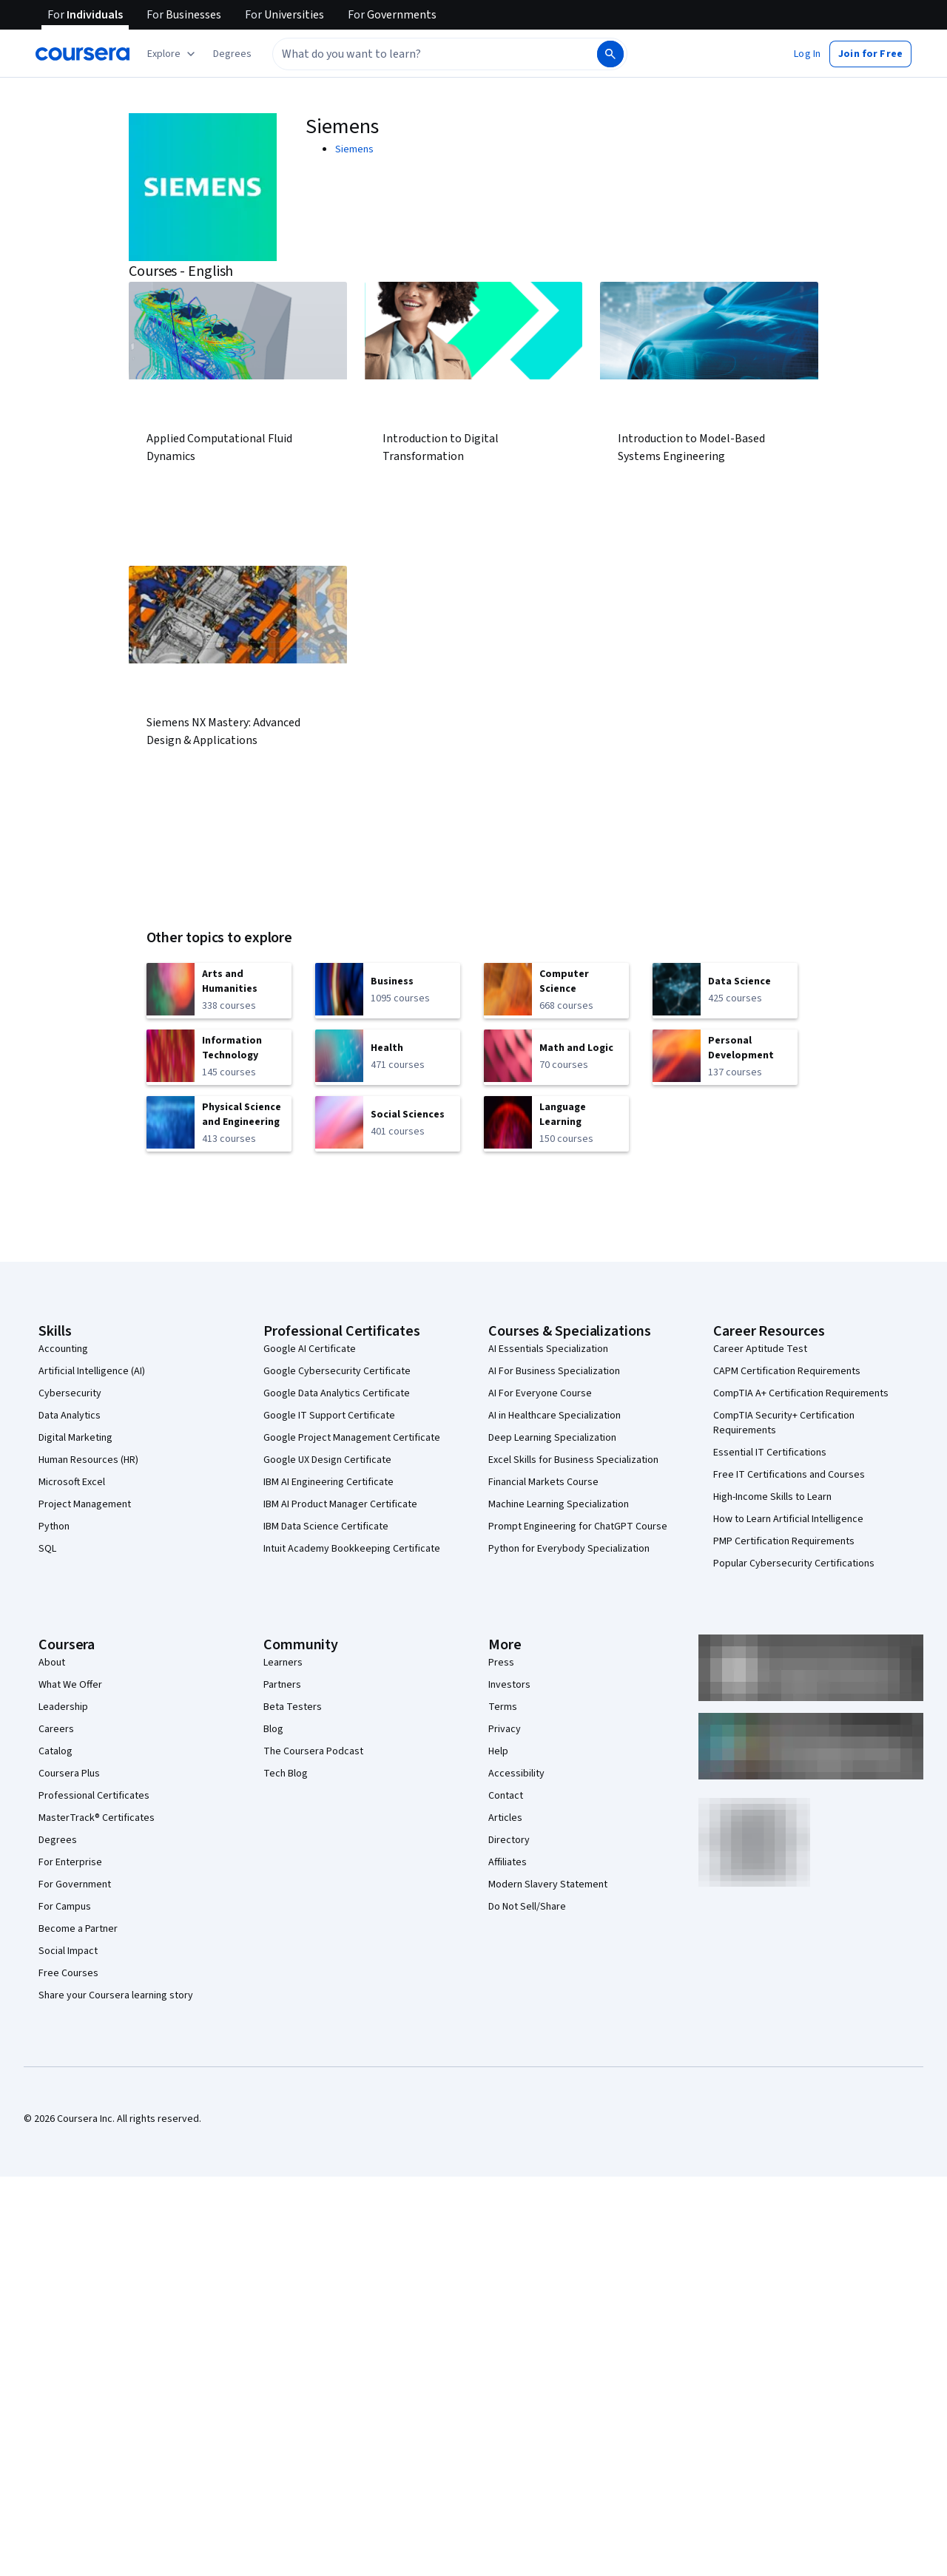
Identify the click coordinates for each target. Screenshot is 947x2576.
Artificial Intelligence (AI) (91, 1371)
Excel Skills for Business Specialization (573, 1460)
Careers (56, 1729)
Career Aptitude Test (760, 1349)
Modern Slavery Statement (547, 1884)
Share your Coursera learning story (115, 1995)
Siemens (354, 149)
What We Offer (70, 1684)
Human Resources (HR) (88, 1460)
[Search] (610, 54)
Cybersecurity (69, 1393)
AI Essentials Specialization (548, 1349)
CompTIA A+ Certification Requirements (801, 1393)
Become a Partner (78, 1928)
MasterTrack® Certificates (96, 1818)
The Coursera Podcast (313, 1751)
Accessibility (516, 1773)
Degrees (57, 1840)
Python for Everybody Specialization (569, 1548)
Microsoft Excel (71, 1482)
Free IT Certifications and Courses (789, 1474)
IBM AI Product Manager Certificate (340, 1504)
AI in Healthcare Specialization (554, 1415)
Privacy (504, 1729)
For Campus (64, 1906)
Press (501, 1662)
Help (498, 1751)
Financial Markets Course (543, 1482)
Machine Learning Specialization (558, 1504)
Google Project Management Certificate (351, 1437)
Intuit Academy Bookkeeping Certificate (351, 1548)
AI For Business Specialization (554, 1371)
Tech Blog (285, 1773)
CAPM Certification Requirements (786, 1371)
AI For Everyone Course (540, 1393)
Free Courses (68, 1973)
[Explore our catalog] (172, 54)
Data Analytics (69, 1415)
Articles (505, 1818)
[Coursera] (82, 54)
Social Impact (68, 1951)
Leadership (63, 1707)
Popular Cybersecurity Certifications (793, 1563)
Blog (273, 1729)
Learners (283, 1662)
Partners (282, 1684)
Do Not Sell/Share (527, 1906)
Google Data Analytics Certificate (336, 1393)
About (51, 1662)
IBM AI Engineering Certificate (328, 1482)
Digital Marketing (75, 1437)
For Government (74, 1884)
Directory (509, 1840)
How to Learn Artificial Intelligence (788, 1519)
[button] (232, 54)
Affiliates (507, 1862)
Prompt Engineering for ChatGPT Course (577, 1526)
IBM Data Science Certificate (325, 1526)
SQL (47, 1548)
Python (54, 1526)
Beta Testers (292, 1707)
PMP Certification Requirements (784, 1541)
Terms (502, 1707)
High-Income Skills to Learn (772, 1497)
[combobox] (433, 54)
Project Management (84, 1504)
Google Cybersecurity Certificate (337, 1371)
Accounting (63, 1349)
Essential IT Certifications (769, 1452)
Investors (509, 1684)
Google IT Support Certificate (329, 1415)
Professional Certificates (93, 1795)
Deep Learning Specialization (552, 1437)
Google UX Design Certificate (327, 1460)
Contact (505, 1795)
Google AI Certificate (309, 1349)
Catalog (55, 1751)
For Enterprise (70, 1862)
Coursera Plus (69, 1773)
